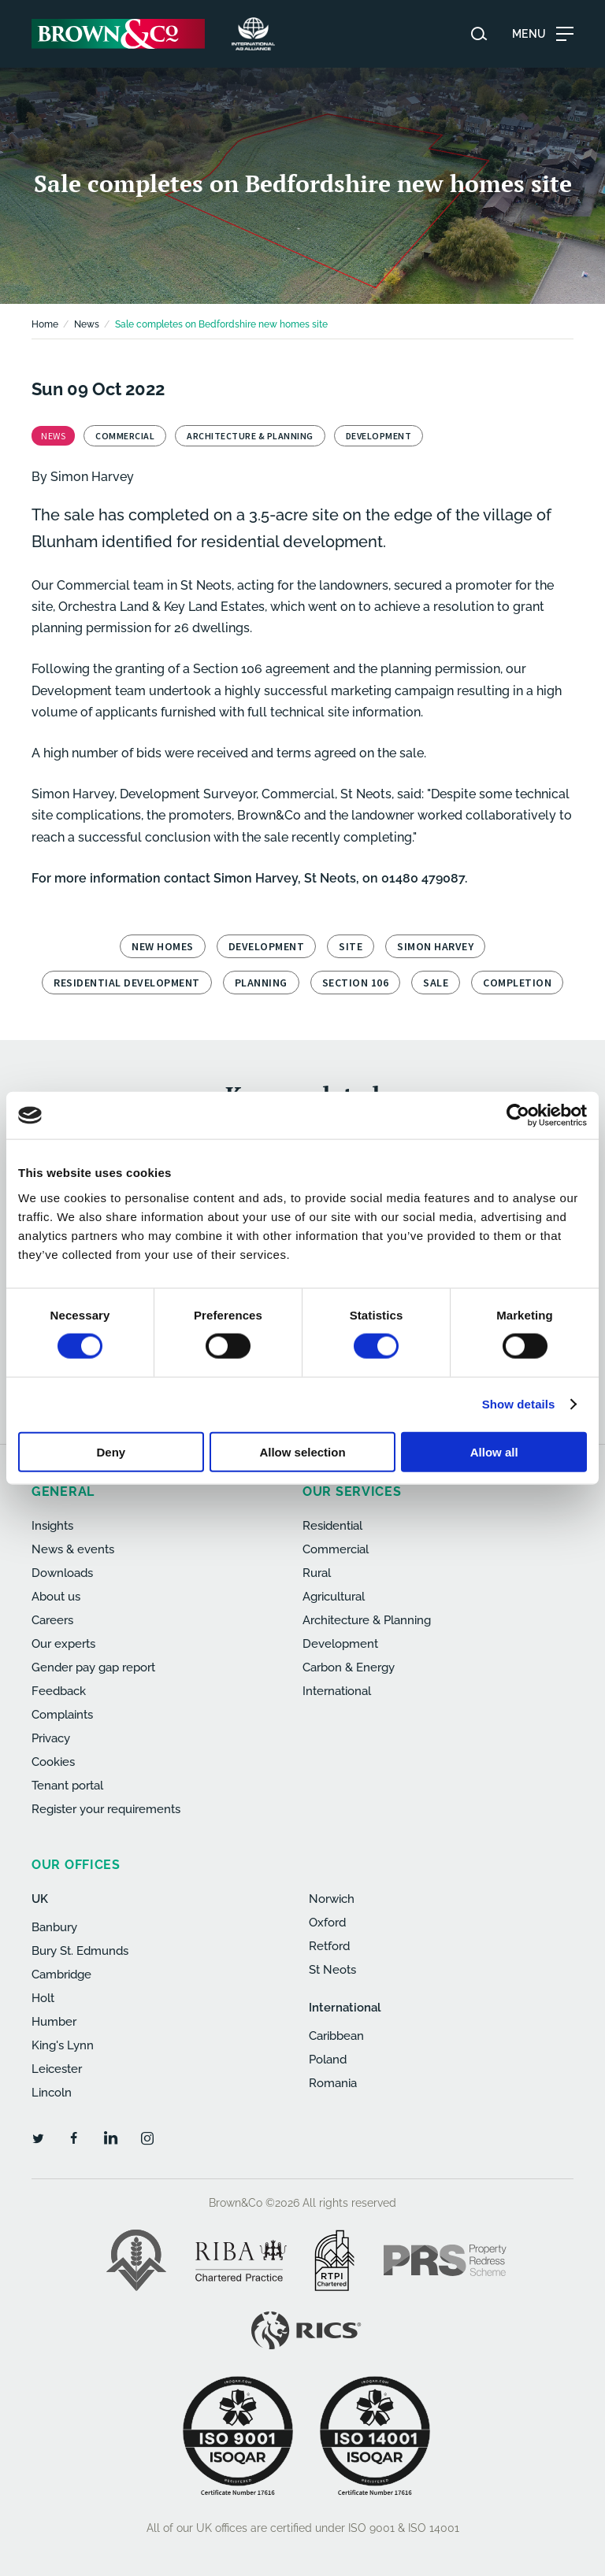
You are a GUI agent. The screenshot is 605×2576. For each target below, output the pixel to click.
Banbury (54, 1927)
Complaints (62, 1715)
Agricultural (333, 1597)
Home (45, 324)
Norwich (331, 1899)
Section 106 (355, 982)
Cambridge (61, 1974)
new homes (163, 946)
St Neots (332, 1970)
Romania (333, 2083)
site (350, 946)
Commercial (335, 1549)
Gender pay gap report (93, 1667)
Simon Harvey (92, 476)
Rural (316, 1573)
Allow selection (302, 1451)
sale (435, 982)
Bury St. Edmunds (80, 1951)
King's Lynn (63, 2045)
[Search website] (479, 34)
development (266, 946)
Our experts (63, 1644)
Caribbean (336, 2036)
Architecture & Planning (366, 1620)
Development (340, 1644)
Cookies (53, 1762)
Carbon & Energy (348, 1667)
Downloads (62, 1573)
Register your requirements (106, 1809)
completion (517, 982)
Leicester (57, 2069)
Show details (518, 1404)
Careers (52, 1620)
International (336, 1691)
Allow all (494, 1451)
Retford (329, 1946)
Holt (43, 1998)
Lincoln (52, 2093)
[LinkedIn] (110, 2137)
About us (56, 1597)
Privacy (51, 1738)
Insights (52, 1526)
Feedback (59, 1691)
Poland (328, 2059)
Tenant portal (67, 1785)
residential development (127, 982)
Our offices (76, 1864)
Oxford (327, 1922)
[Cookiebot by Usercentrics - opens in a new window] (518, 1115)
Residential (332, 1526)
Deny (110, 1451)
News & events (73, 1549)
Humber (54, 2022)
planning (261, 982)
